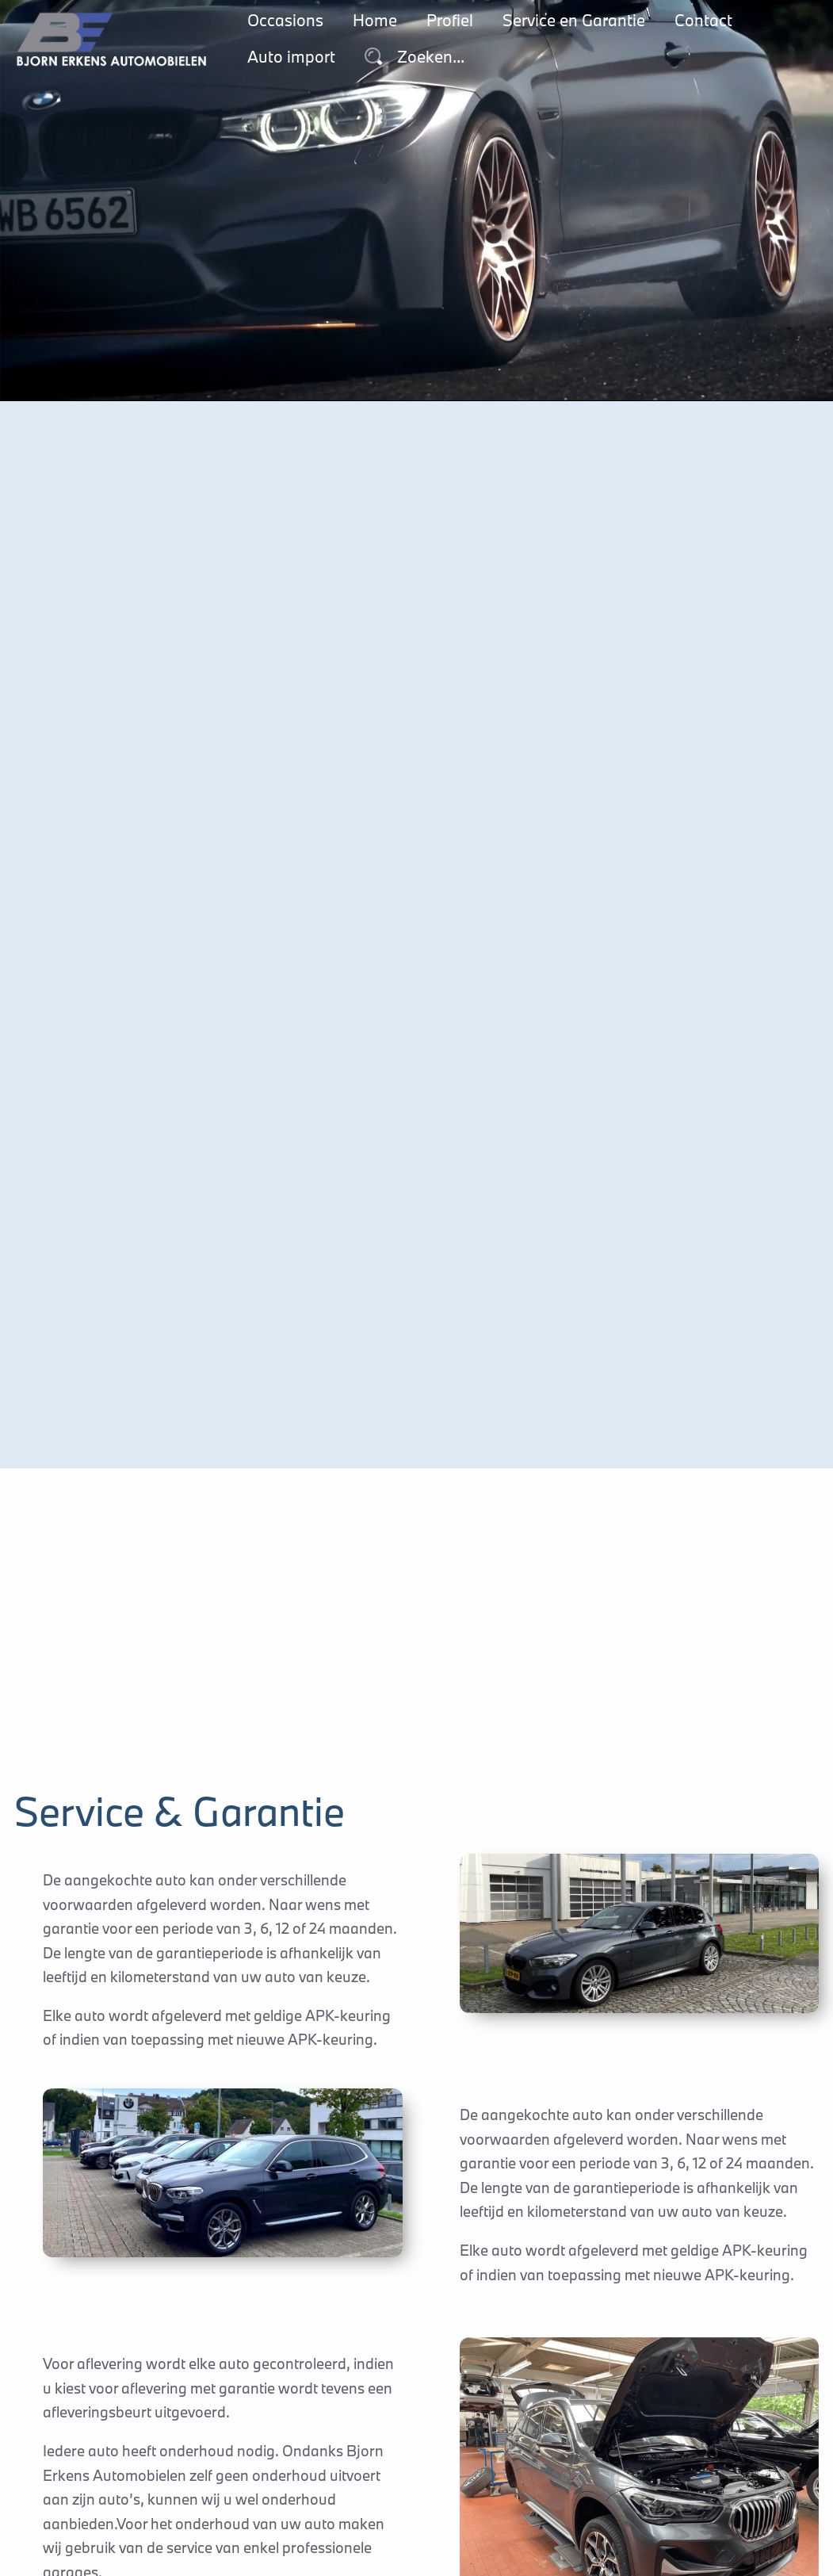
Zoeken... (415, 56)
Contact (703, 20)
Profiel (449, 20)
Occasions (285, 20)
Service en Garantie (573, 20)
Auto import (291, 56)
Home (375, 20)
